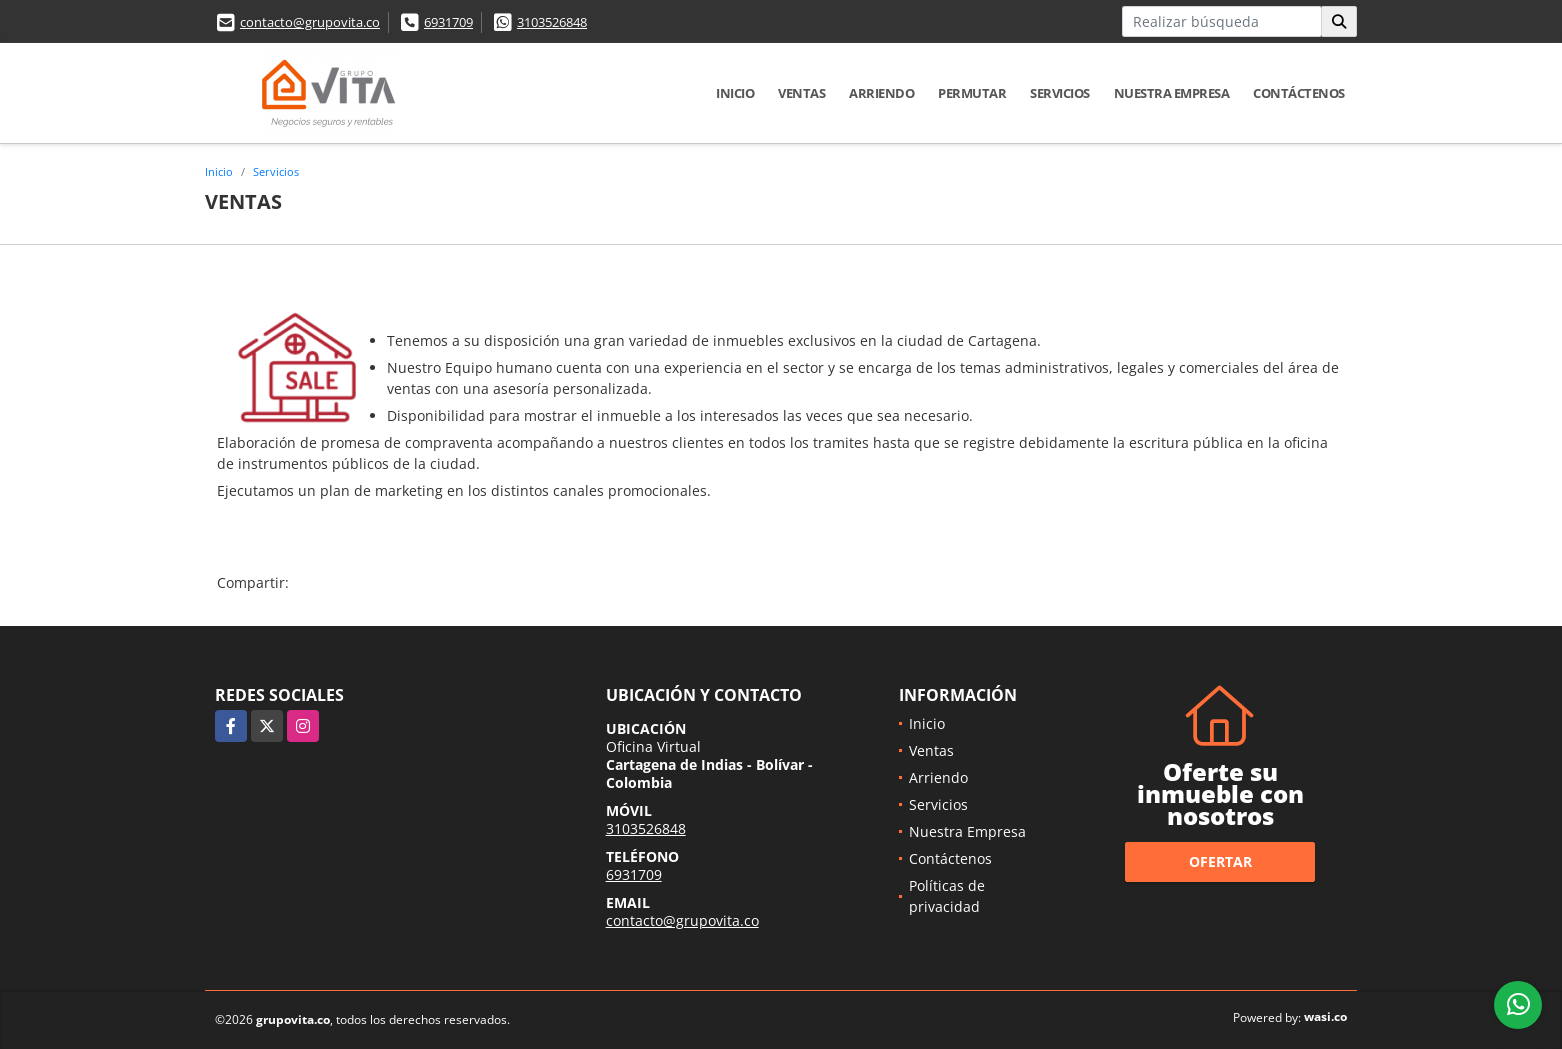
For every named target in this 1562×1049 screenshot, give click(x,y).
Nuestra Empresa (1172, 93)
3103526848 (552, 22)
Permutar (972, 93)
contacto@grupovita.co (310, 22)
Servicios (1060, 93)
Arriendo (881, 93)
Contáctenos (1299, 93)
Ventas (801, 93)
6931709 (448, 22)
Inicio (735, 93)
